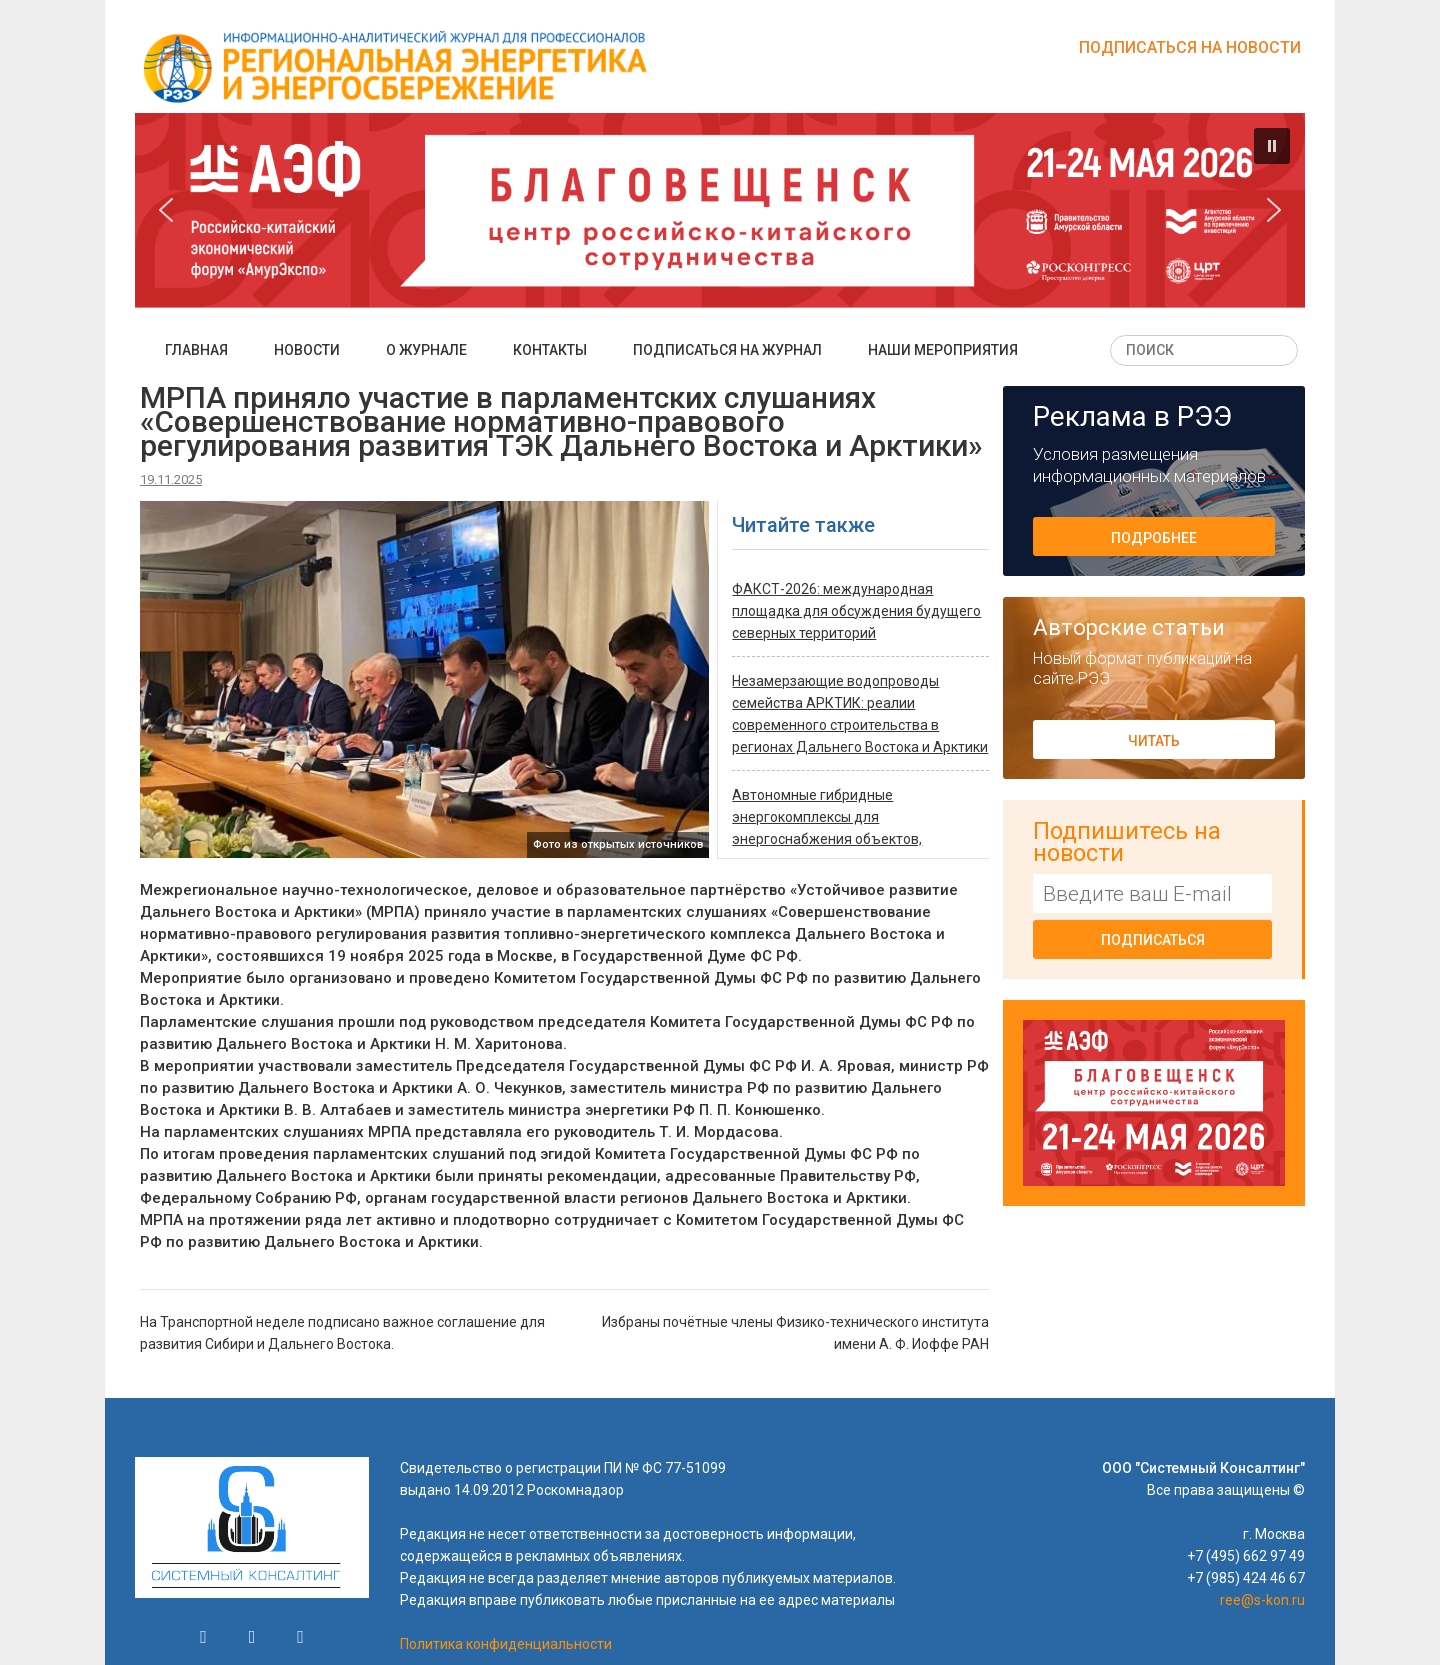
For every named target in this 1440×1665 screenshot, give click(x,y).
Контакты (550, 350)
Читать (1154, 741)
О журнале (426, 350)
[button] (1272, 146)
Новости (307, 350)
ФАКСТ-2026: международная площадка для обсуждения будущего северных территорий (856, 611)
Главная (196, 350)
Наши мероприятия (943, 350)
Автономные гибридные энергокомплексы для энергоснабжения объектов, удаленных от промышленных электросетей (831, 839)
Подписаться (1153, 940)
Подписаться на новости (1190, 47)
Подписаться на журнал (727, 350)
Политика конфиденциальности (506, 1644)
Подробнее (1154, 538)
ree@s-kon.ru (1262, 1600)
